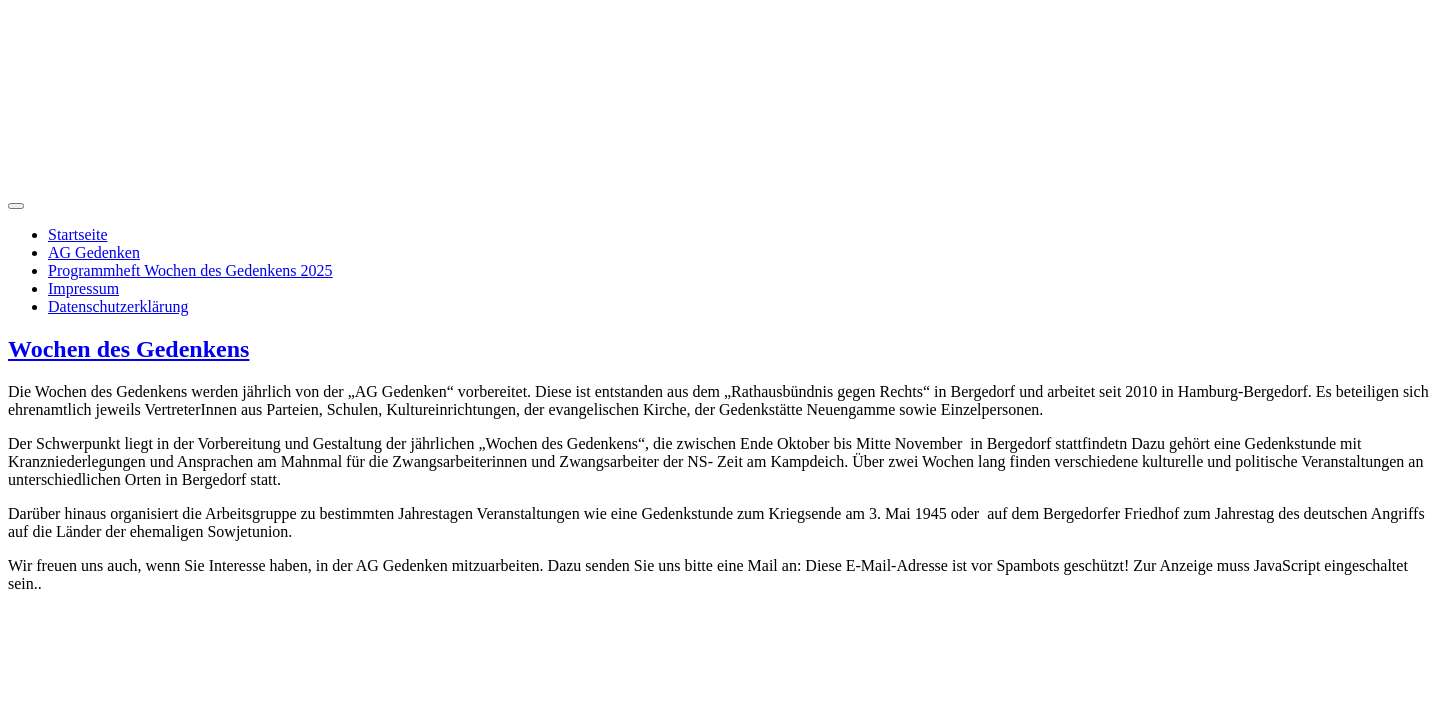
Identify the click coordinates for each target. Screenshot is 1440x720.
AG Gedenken (94, 252)
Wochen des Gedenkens (128, 349)
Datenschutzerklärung (118, 306)
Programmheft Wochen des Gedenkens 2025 (190, 270)
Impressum (83, 288)
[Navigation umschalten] (16, 206)
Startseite (78, 234)
